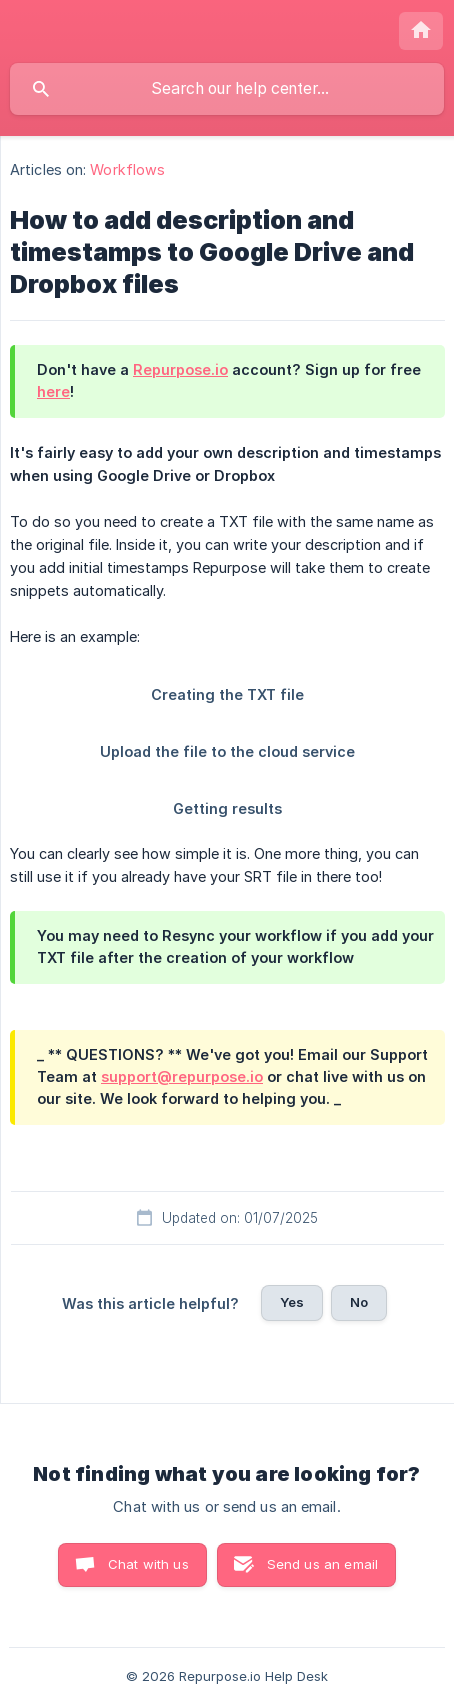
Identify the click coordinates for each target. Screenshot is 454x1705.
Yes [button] (292, 1302)
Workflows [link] (127, 169)
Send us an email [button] (322, 1564)
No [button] (359, 1302)
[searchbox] (227, 89)
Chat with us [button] (148, 1564)
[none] (421, 31)
